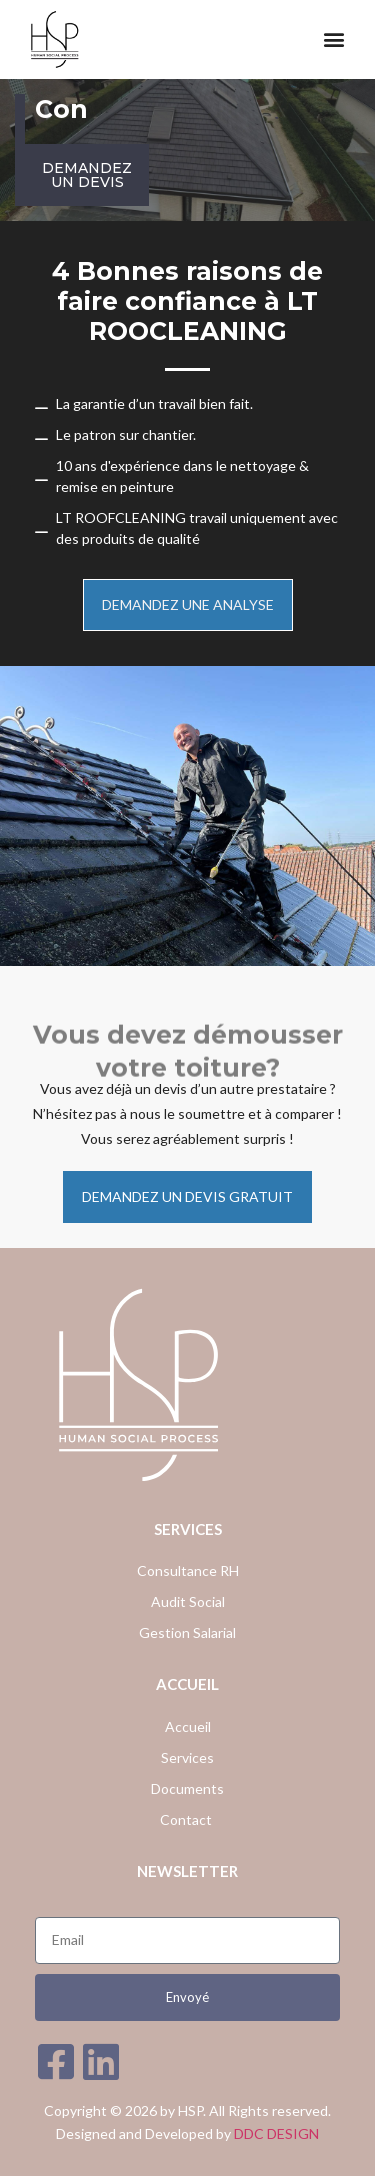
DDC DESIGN (276, 2133)
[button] (333, 39)
